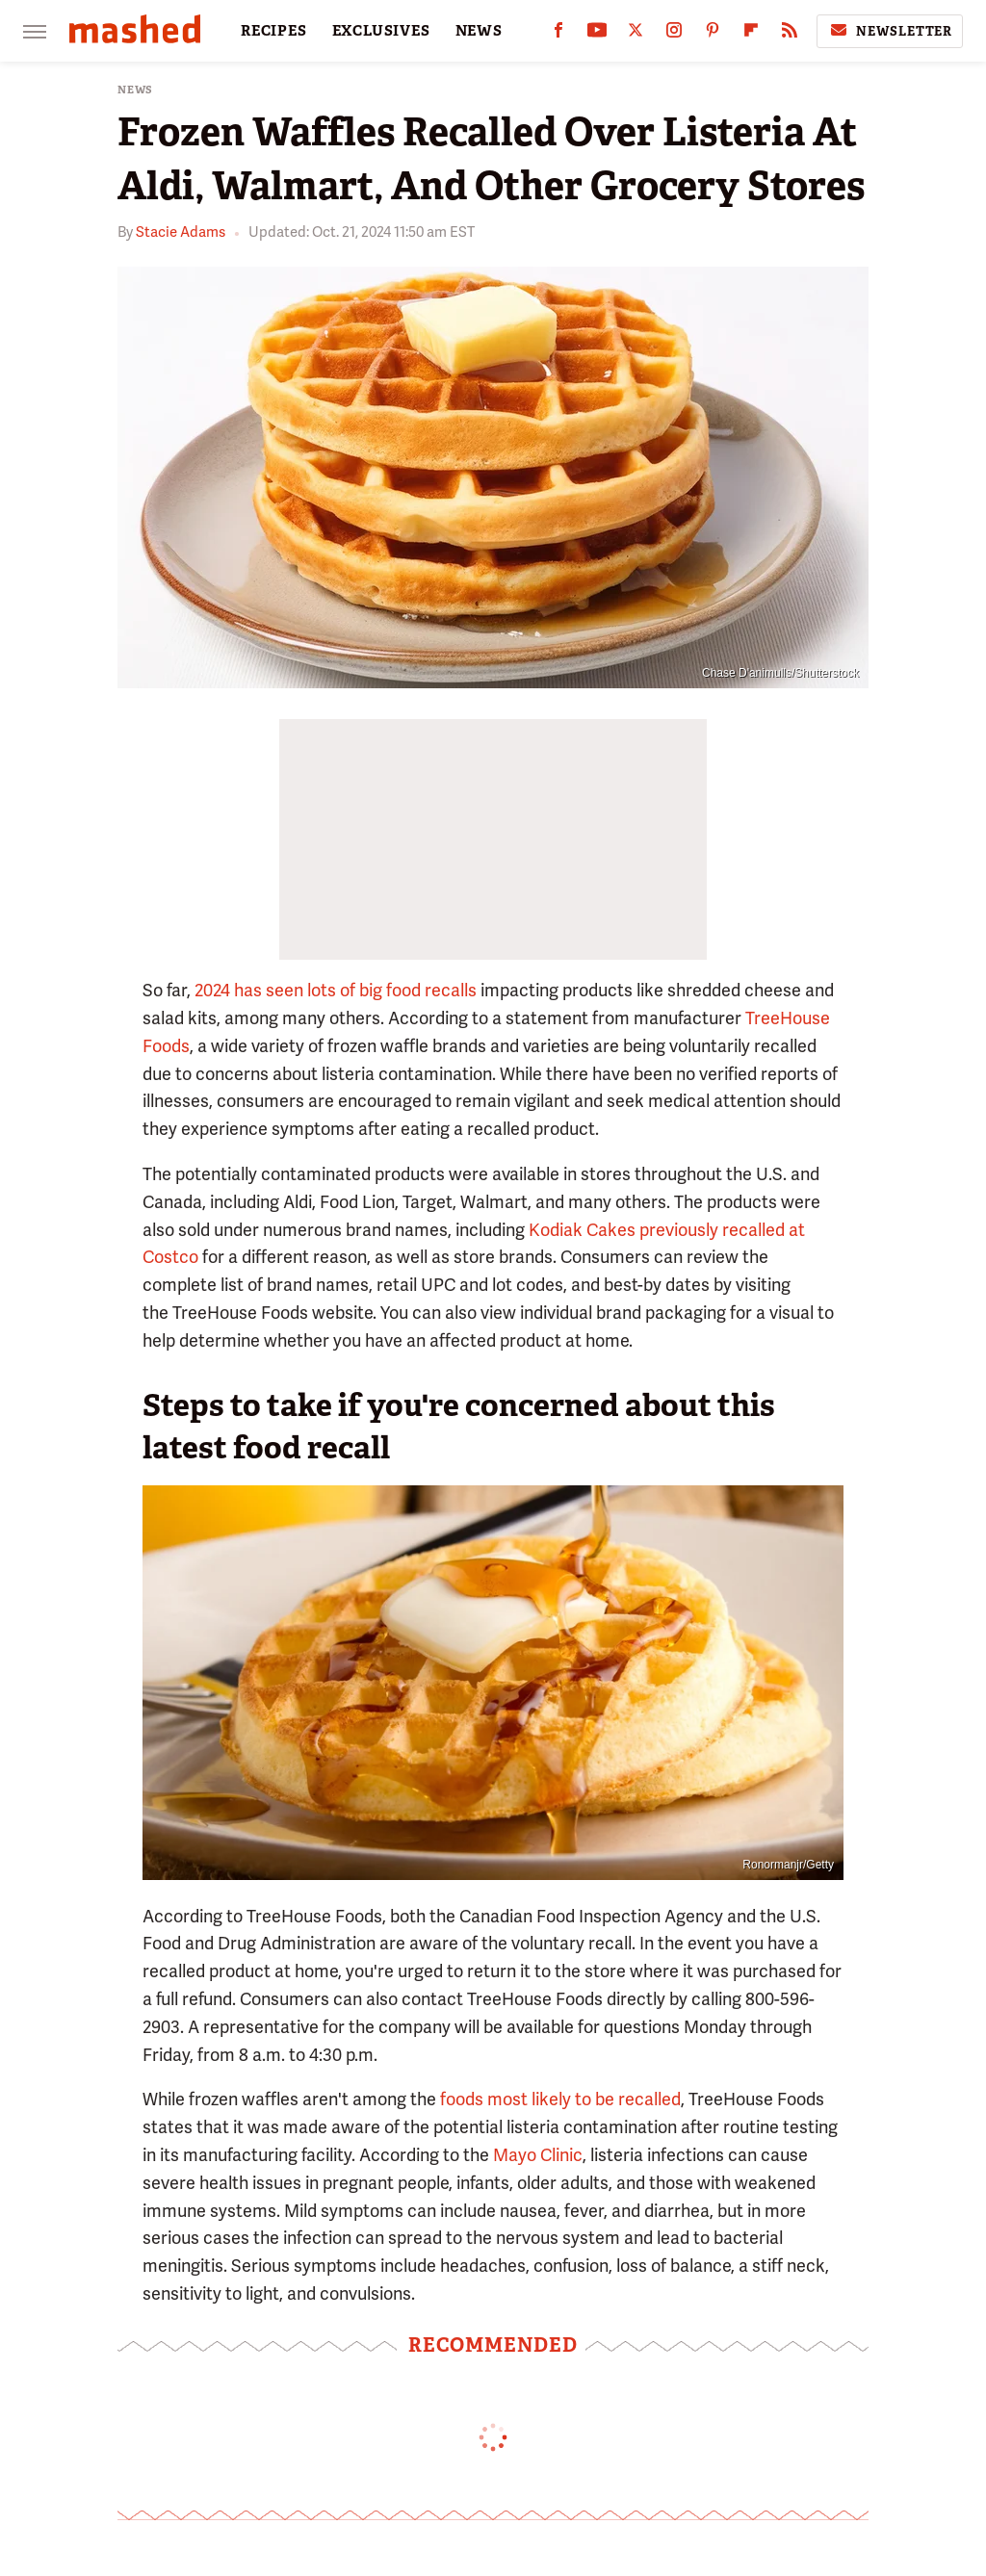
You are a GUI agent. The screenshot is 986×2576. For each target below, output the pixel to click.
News (135, 90)
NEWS (479, 30)
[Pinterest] (712, 34)
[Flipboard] (751, 34)
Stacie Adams (180, 232)
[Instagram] (674, 34)
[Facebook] (558, 34)
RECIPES (274, 30)
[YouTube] (597, 34)
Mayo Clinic (538, 2155)
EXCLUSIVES (381, 30)
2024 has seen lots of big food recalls (336, 990)
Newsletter (889, 30)
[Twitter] (635, 34)
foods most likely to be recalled (560, 2099)
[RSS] (789, 34)
